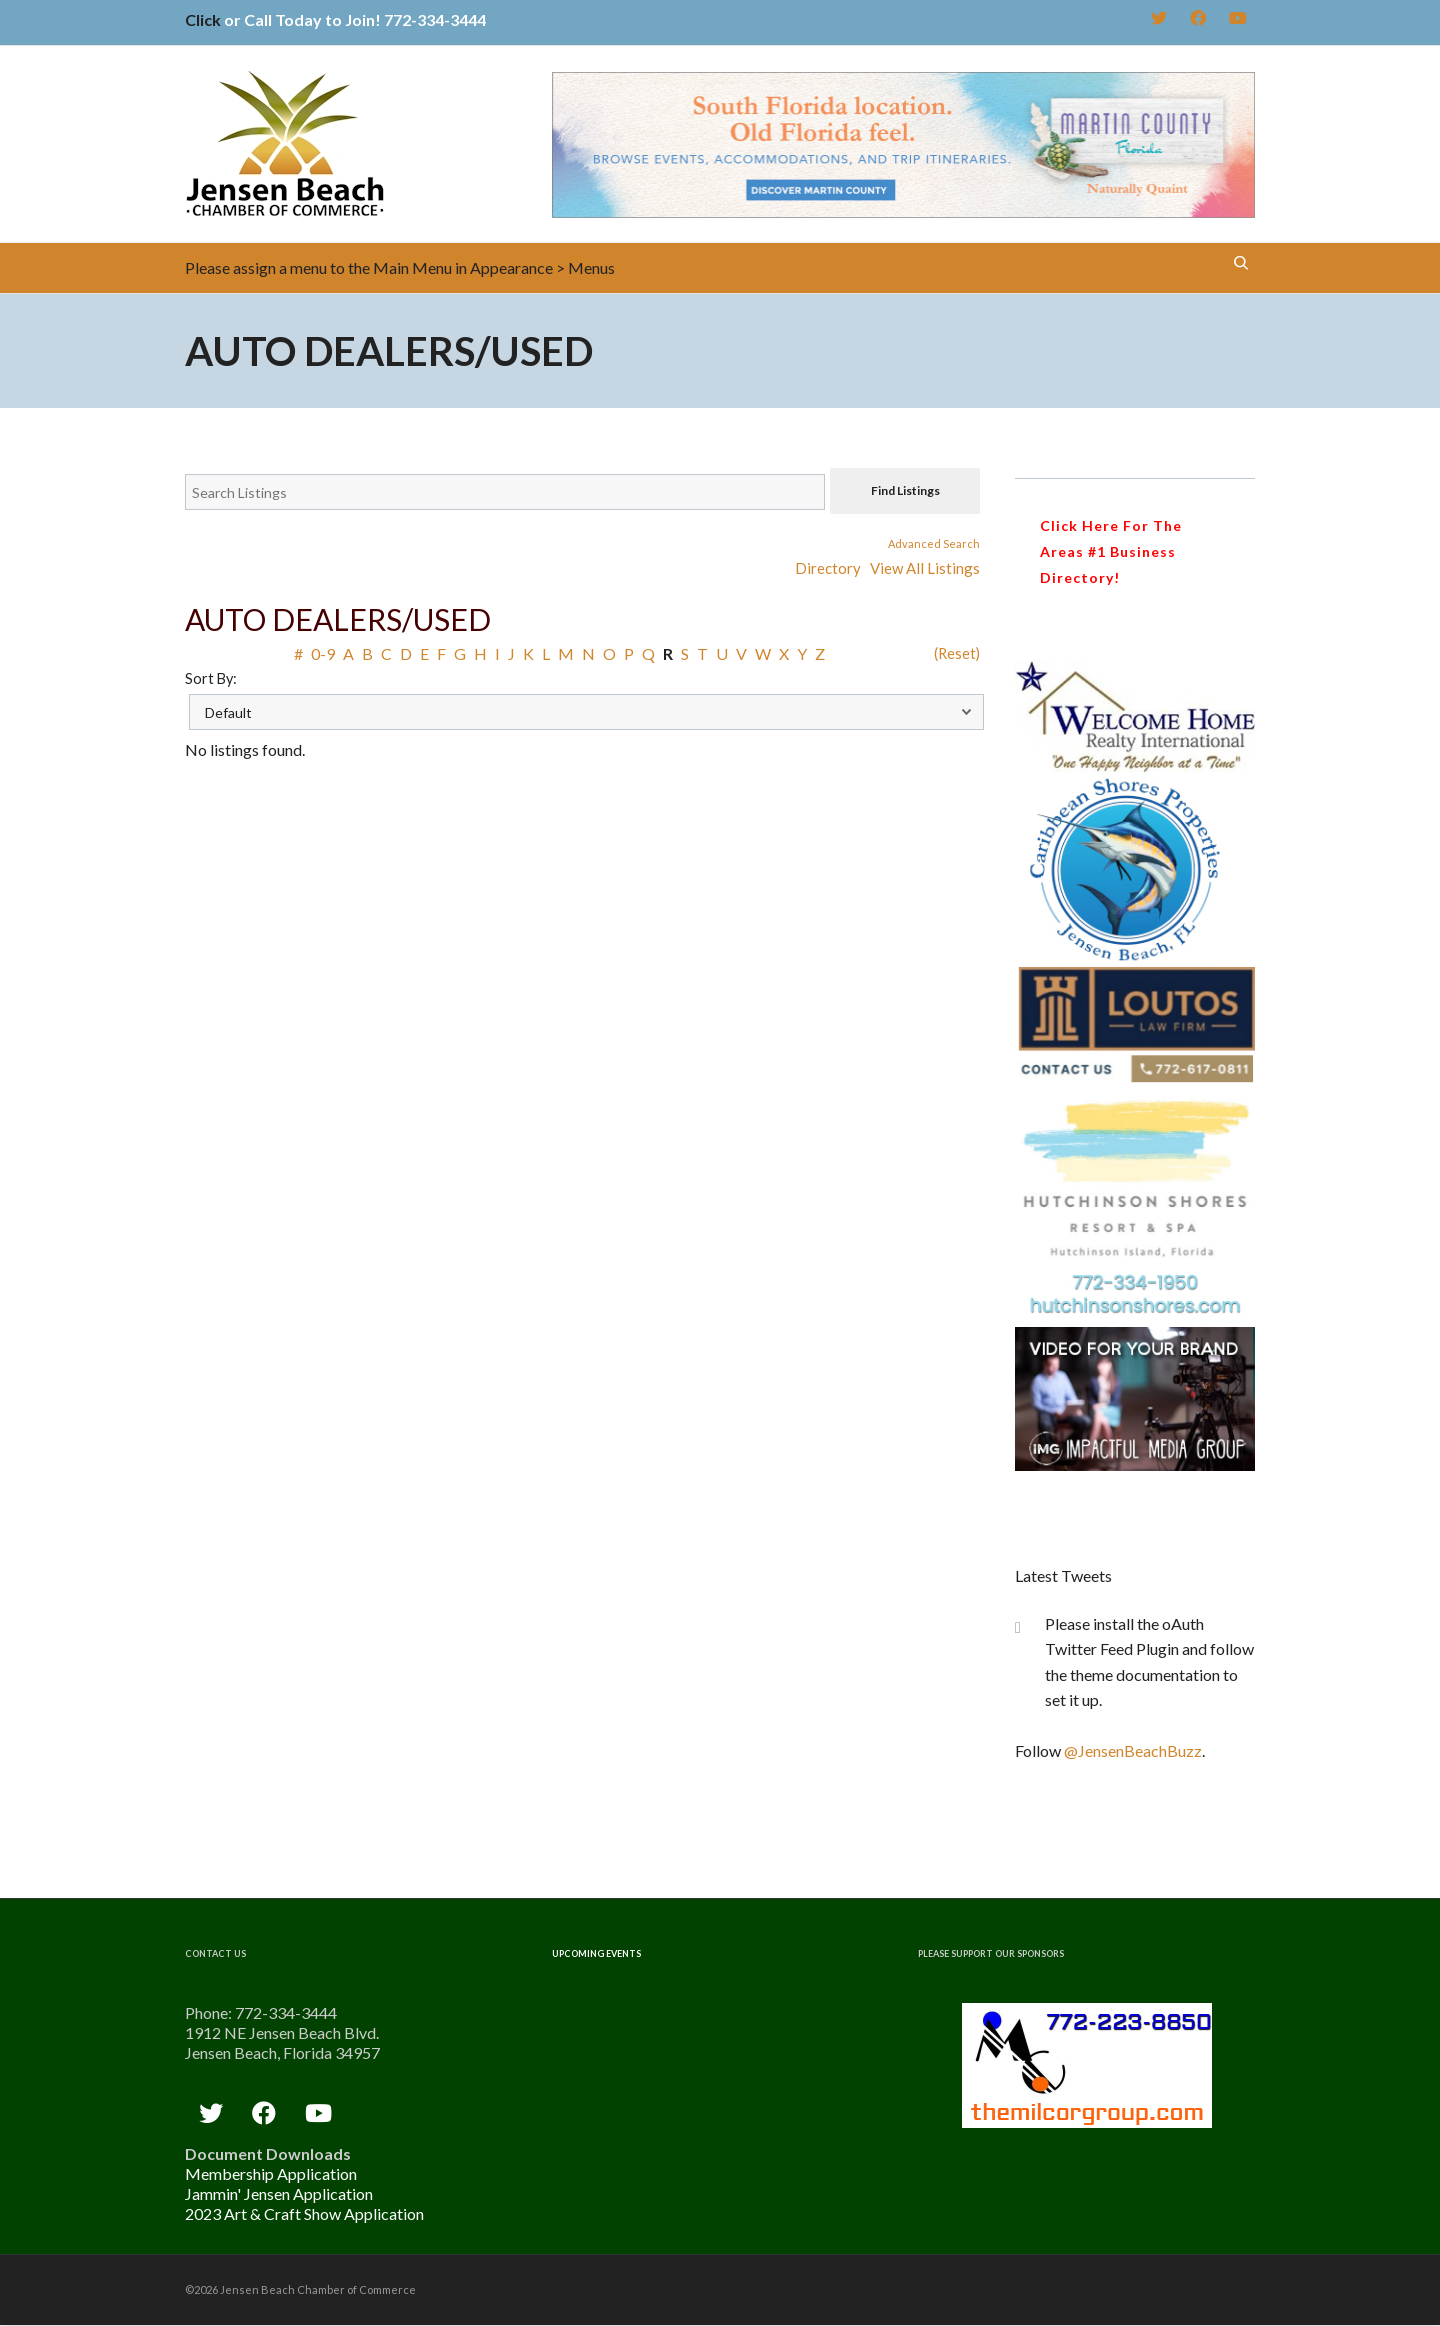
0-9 (323, 653)
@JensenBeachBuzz (1133, 1750)
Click (203, 19)
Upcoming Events (596, 1953)
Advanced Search (934, 543)
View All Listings (925, 568)
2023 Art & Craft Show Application (304, 2213)
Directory (828, 568)
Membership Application (271, 2173)
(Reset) (957, 653)
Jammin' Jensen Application (279, 2193)
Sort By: (211, 678)
